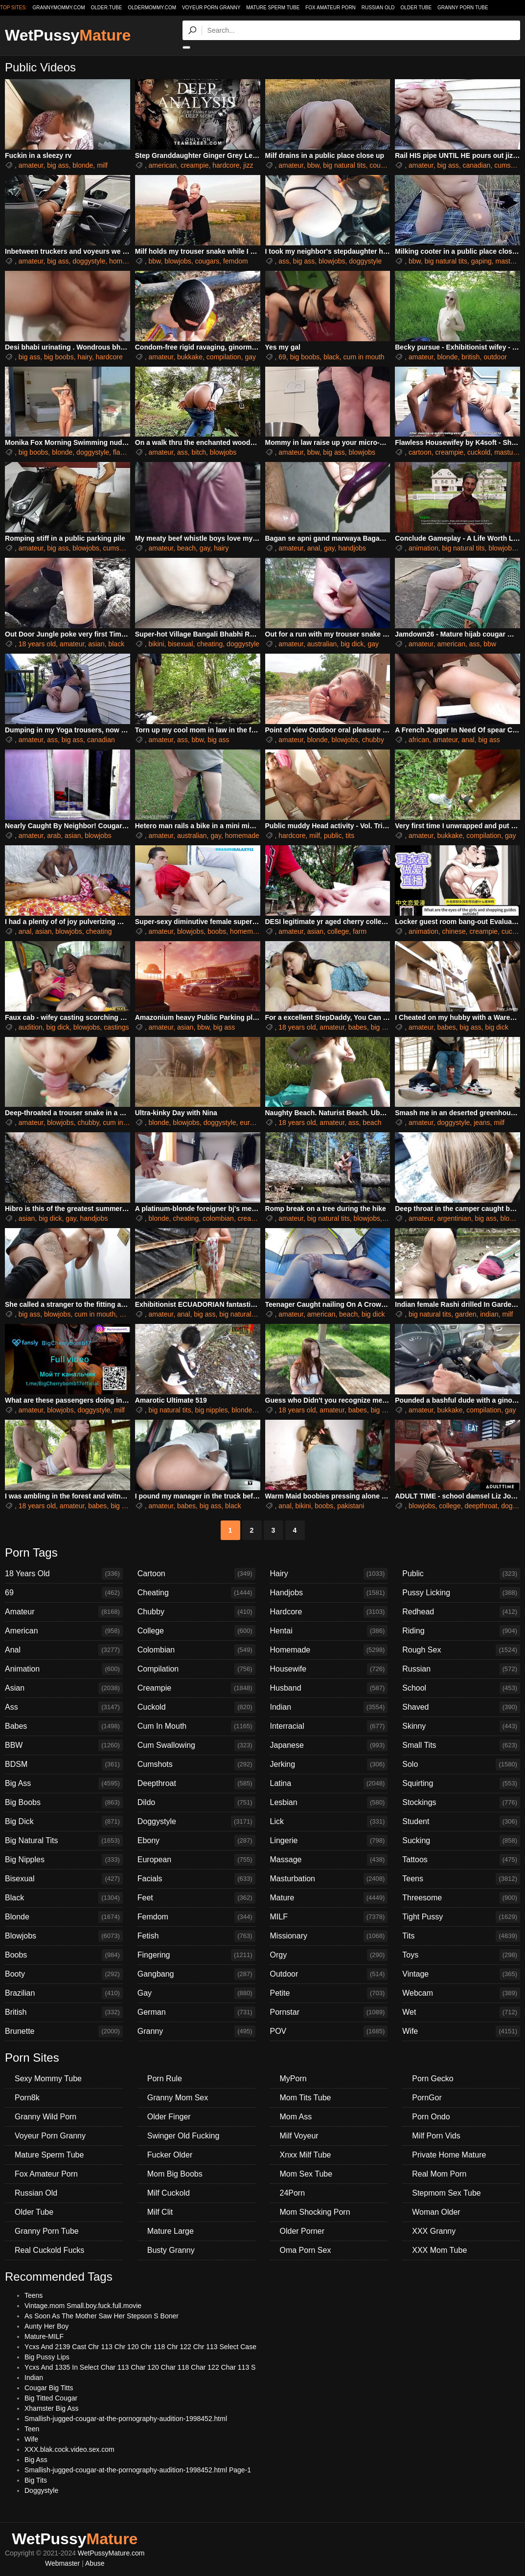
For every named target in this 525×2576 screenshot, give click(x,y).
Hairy (329, 1574)
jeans (482, 1122)
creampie (195, 165)
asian (96, 644)
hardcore (225, 165)
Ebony (196, 1841)
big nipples (211, 1410)
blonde (82, 165)
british (470, 357)
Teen (31, 2429)
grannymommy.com (59, 7)
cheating (210, 644)
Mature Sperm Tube (272, 7)
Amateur (64, 1612)
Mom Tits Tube (305, 2097)
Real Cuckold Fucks (49, 2250)
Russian (461, 1669)
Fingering (196, 1955)
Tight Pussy (461, 1917)
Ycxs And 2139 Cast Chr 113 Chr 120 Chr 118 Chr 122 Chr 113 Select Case (140, 2347)
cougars (381, 165)
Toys (461, 1955)
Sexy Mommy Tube (48, 2078)
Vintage (461, 1974)
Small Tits (461, 1745)
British (64, 2012)
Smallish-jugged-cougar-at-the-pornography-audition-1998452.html (125, 2418)
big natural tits (344, 165)
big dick (352, 644)
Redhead (461, 1612)
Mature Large (170, 2231)
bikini (156, 644)
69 (282, 357)
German (196, 2012)
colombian (218, 1218)
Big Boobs (64, 1802)
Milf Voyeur (299, 2136)
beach (186, 548)
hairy (84, 357)
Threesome (461, 1898)
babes (357, 1027)
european (254, 1122)
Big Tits (35, 2480)
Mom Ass (296, 2117)
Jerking (329, 1764)
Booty (64, 1974)
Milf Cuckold (168, 2193)
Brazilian (64, 1993)
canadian (477, 165)
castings (116, 1027)
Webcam (461, 1993)
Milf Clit (160, 2212)
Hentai (329, 1631)
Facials (196, 1879)
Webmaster (62, 2563)
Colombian (196, 1650)
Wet (461, 2012)
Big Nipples (64, 1860)
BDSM (64, 1764)
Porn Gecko (432, 2078)
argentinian (454, 1218)
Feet (196, 1898)
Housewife (329, 1669)
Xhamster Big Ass (51, 2408)
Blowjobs (64, 1936)
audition (31, 1027)
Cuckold (196, 1707)
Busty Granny (171, 2250)
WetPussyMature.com (111, 2553)
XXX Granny (434, 2231)
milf (102, 165)
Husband (329, 1688)
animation (423, 548)
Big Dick (64, 1821)
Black (64, 1898)
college (338, 931)
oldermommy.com (152, 7)
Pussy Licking (461, 1593)
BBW (64, 1745)
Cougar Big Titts (48, 2388)
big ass (57, 165)
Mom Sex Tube (306, 2174)
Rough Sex (461, 1650)
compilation (223, 357)
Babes (64, 1726)
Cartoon (196, 1574)
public (333, 835)
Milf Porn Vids (436, 2136)
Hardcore (329, 1612)
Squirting (461, 1783)
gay (250, 357)
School (461, 1688)
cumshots (509, 165)
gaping (481, 261)
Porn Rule (164, 2078)
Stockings (461, 1802)
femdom (235, 261)
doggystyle (88, 261)
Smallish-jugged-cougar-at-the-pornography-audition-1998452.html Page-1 (137, 2470)
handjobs (352, 548)
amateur (31, 165)
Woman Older (436, 2212)
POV (329, 2031)
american (163, 165)
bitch (198, 452)
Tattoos (461, 1860)
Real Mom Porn (439, 2174)
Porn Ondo (431, 2117)
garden (466, 1314)
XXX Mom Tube (439, 2250)
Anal (64, 1650)
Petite (329, 1993)
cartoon (420, 452)
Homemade (329, 1650)
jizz (248, 165)
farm (359, 931)
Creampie (196, 1688)
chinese (454, 931)
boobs (216, 931)
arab (54, 835)
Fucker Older (169, 2155)
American (64, 1631)
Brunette (64, 2031)
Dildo (196, 1802)
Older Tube (416, 7)
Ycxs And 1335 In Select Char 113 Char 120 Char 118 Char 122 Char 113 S (139, 2367)
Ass (64, 1707)
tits (349, 835)
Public (461, 1574)
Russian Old (378, 7)
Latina (329, 1783)
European (196, 1860)
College (196, 1631)
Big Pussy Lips (46, 2357)
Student (461, 1821)
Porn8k (27, 2097)
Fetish (196, 1936)
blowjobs (177, 261)
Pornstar (329, 2012)
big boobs (59, 357)
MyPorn (293, 2078)
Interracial (329, 1726)
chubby (373, 740)
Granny (196, 2031)
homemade (126, 261)
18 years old (37, 644)
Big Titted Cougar (50, 2398)
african (419, 740)
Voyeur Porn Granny (211, 7)
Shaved (461, 1707)
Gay (196, 1993)
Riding (461, 1631)
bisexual (180, 644)
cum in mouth (364, 357)
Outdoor (329, 1974)
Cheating (196, 1593)
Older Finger (169, 2117)
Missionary (329, 1936)
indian (489, 1314)
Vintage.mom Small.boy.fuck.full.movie (82, 2306)
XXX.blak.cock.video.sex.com (69, 2449)
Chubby (196, 1612)
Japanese (329, 1745)
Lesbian (329, 1802)
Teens (461, 1879)
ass (283, 261)
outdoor (494, 357)
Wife (461, 2031)
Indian (329, 1707)
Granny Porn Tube (462, 7)
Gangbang (196, 1974)
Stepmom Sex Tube (446, 2193)
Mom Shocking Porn (315, 2212)
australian (322, 644)
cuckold (478, 452)
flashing (125, 452)
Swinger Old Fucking (183, 2136)
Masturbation (329, 1879)
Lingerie (329, 1841)
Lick (329, 1821)
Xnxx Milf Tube (305, 2155)
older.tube (106, 7)
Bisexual (64, 1879)
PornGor (426, 2097)
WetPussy (68, 35)
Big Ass (64, 1783)
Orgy (329, 1955)
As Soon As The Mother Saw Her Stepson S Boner (101, 2316)
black (331, 357)
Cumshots (196, 1764)
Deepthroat (196, 1783)
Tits (461, 1936)
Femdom (196, 1917)
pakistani (350, 1506)
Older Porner (302, 2231)
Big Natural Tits (64, 1841)
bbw (313, 165)
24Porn (292, 2193)
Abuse (95, 2563)
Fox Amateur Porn (330, 7)
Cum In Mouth (196, 1726)
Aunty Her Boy (46, 2326)
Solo (461, 1764)
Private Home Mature (449, 2155)
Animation (64, 1669)
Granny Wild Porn (45, 2117)
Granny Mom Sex (177, 2097)
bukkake (190, 357)
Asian (64, 1688)
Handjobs (329, 1593)
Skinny (461, 1726)
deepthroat (480, 1506)
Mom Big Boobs (175, 2174)
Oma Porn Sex (305, 2250)
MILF (329, 1917)
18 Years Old (64, 1574)
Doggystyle (196, 1821)
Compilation (196, 1669)
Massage (329, 1860)
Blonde (64, 1917)
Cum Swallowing (196, 1745)
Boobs (64, 1955)
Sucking (461, 1841)
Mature (329, 1898)
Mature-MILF (44, 2336)
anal (313, 548)
